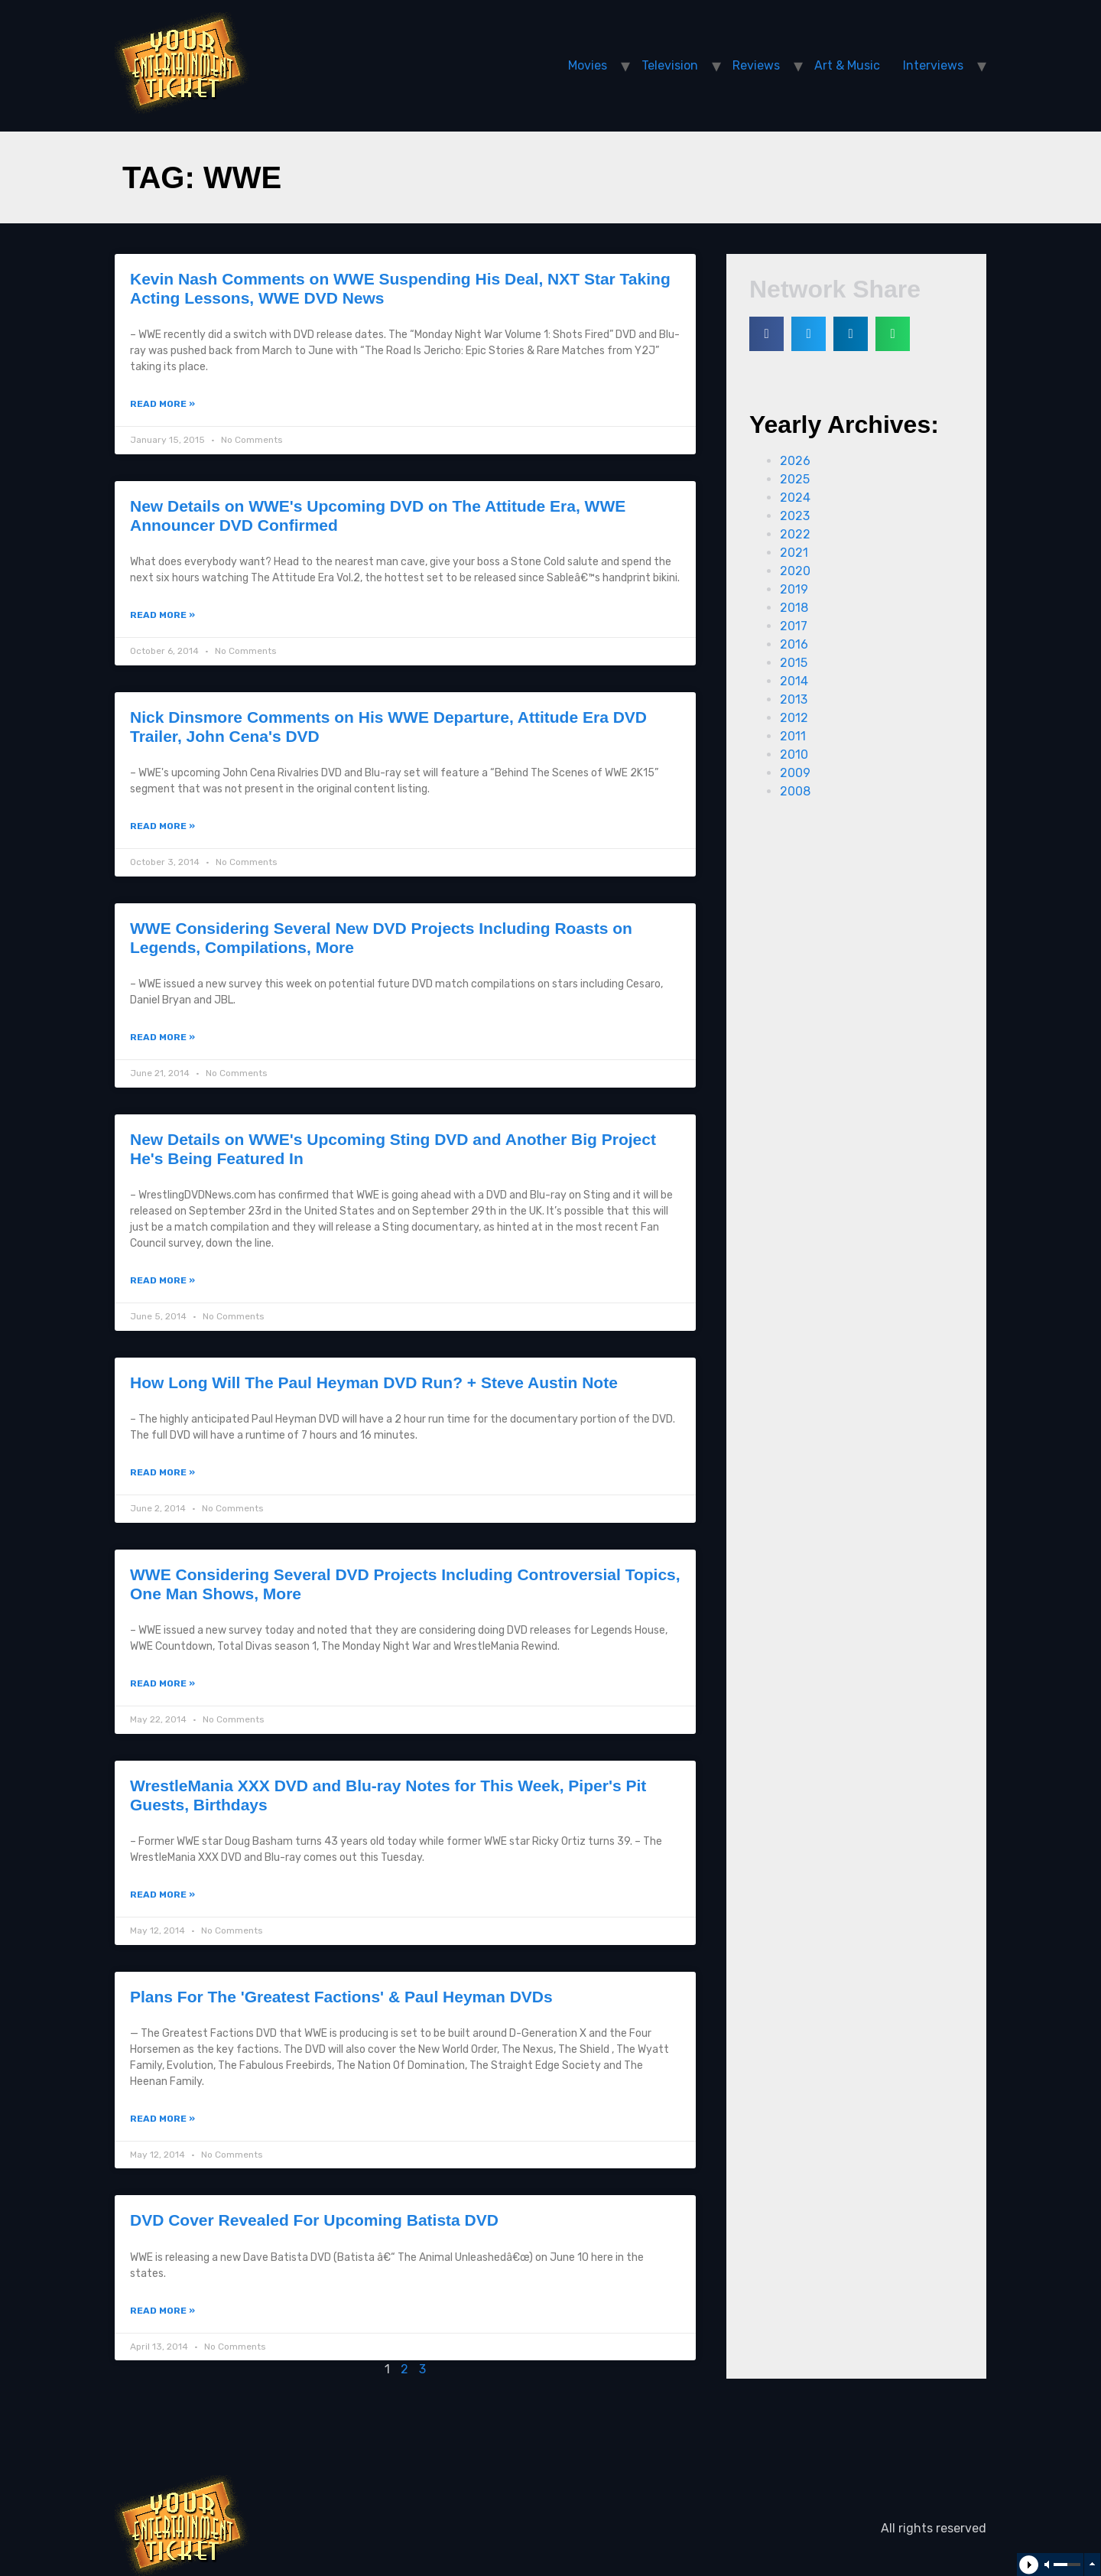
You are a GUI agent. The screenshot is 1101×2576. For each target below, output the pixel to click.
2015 (793, 662)
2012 (794, 718)
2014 (794, 681)
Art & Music (847, 65)
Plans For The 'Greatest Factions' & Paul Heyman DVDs (341, 1996)
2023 (795, 516)
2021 (794, 552)
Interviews (933, 65)
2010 (794, 754)
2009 (795, 773)
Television (669, 65)
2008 (795, 791)
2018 (794, 607)
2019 (794, 589)
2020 (795, 571)
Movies (587, 65)
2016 (794, 644)
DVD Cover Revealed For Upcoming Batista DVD (314, 2220)
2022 (795, 534)
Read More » (162, 403)
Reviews (756, 65)
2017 (793, 626)
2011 (793, 736)
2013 (793, 699)
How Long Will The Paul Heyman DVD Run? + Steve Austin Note (374, 1382)
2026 (795, 461)
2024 (795, 497)
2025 (795, 479)
